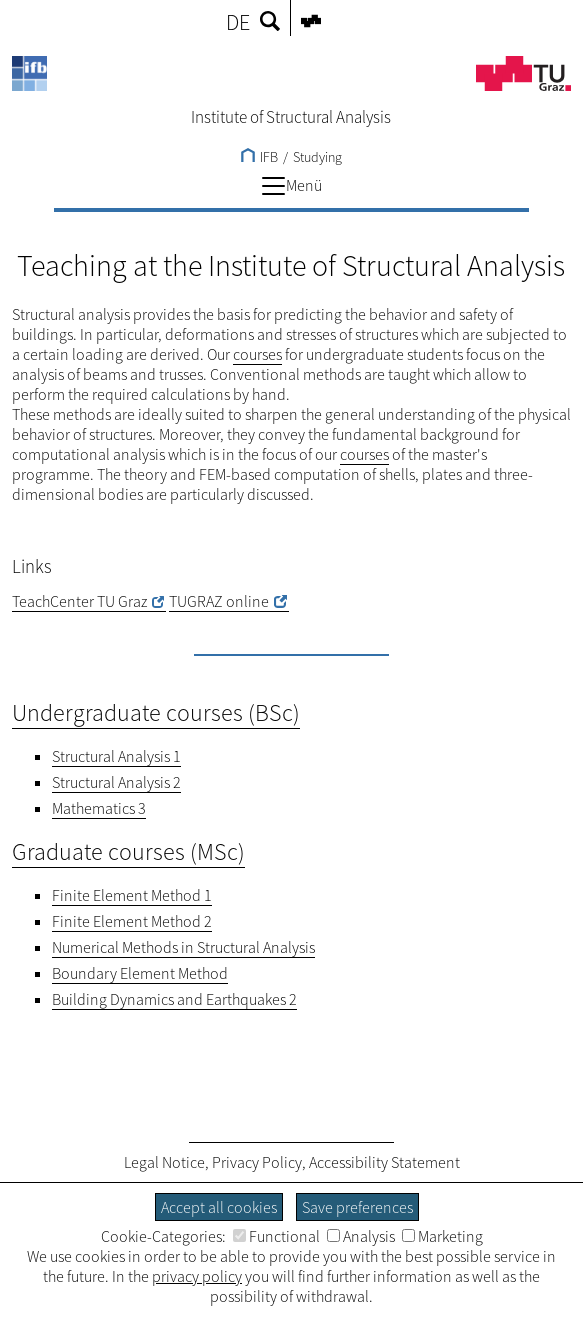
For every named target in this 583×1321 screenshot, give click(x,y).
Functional (276, 1236)
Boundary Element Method (140, 973)
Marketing (442, 1236)
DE (238, 22)
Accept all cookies (219, 1207)
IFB (259, 157)
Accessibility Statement (384, 1162)
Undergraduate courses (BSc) (156, 712)
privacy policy (197, 1276)
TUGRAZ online (219, 601)
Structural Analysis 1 (116, 756)
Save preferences (357, 1207)
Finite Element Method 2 (132, 921)
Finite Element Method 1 (132, 895)
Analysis (361, 1236)
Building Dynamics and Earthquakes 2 (174, 999)
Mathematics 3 (99, 808)
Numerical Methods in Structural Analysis (183, 947)
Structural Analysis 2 (116, 782)
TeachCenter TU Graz (79, 601)
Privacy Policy (257, 1162)
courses (257, 354)
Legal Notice (164, 1162)
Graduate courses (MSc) (128, 851)
